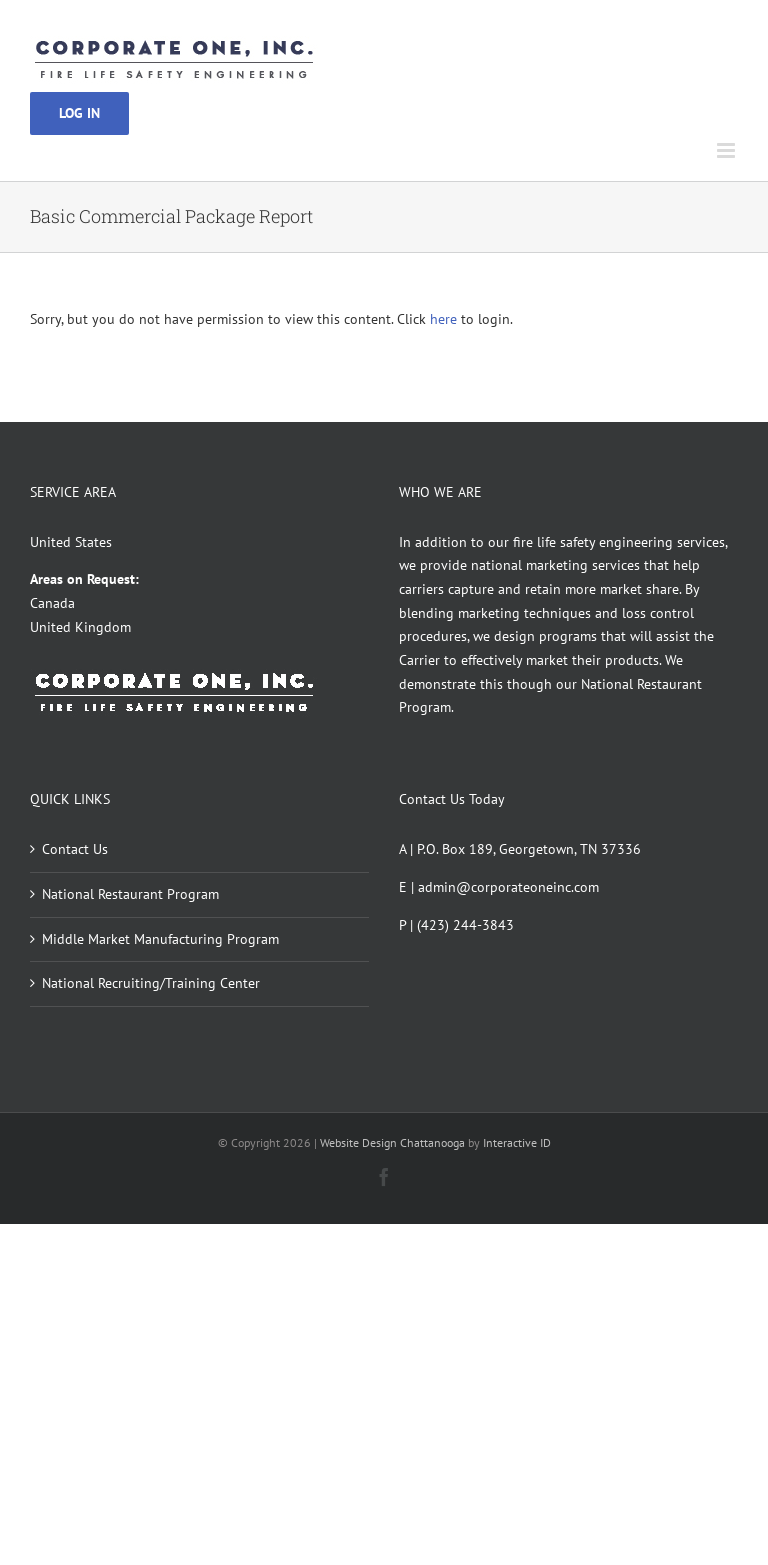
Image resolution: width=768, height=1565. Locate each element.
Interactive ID (517, 1142)
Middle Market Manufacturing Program (160, 939)
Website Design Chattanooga (392, 1142)
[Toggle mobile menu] (727, 150)
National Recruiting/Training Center (151, 983)
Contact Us (75, 849)
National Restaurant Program (130, 894)
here (443, 319)
